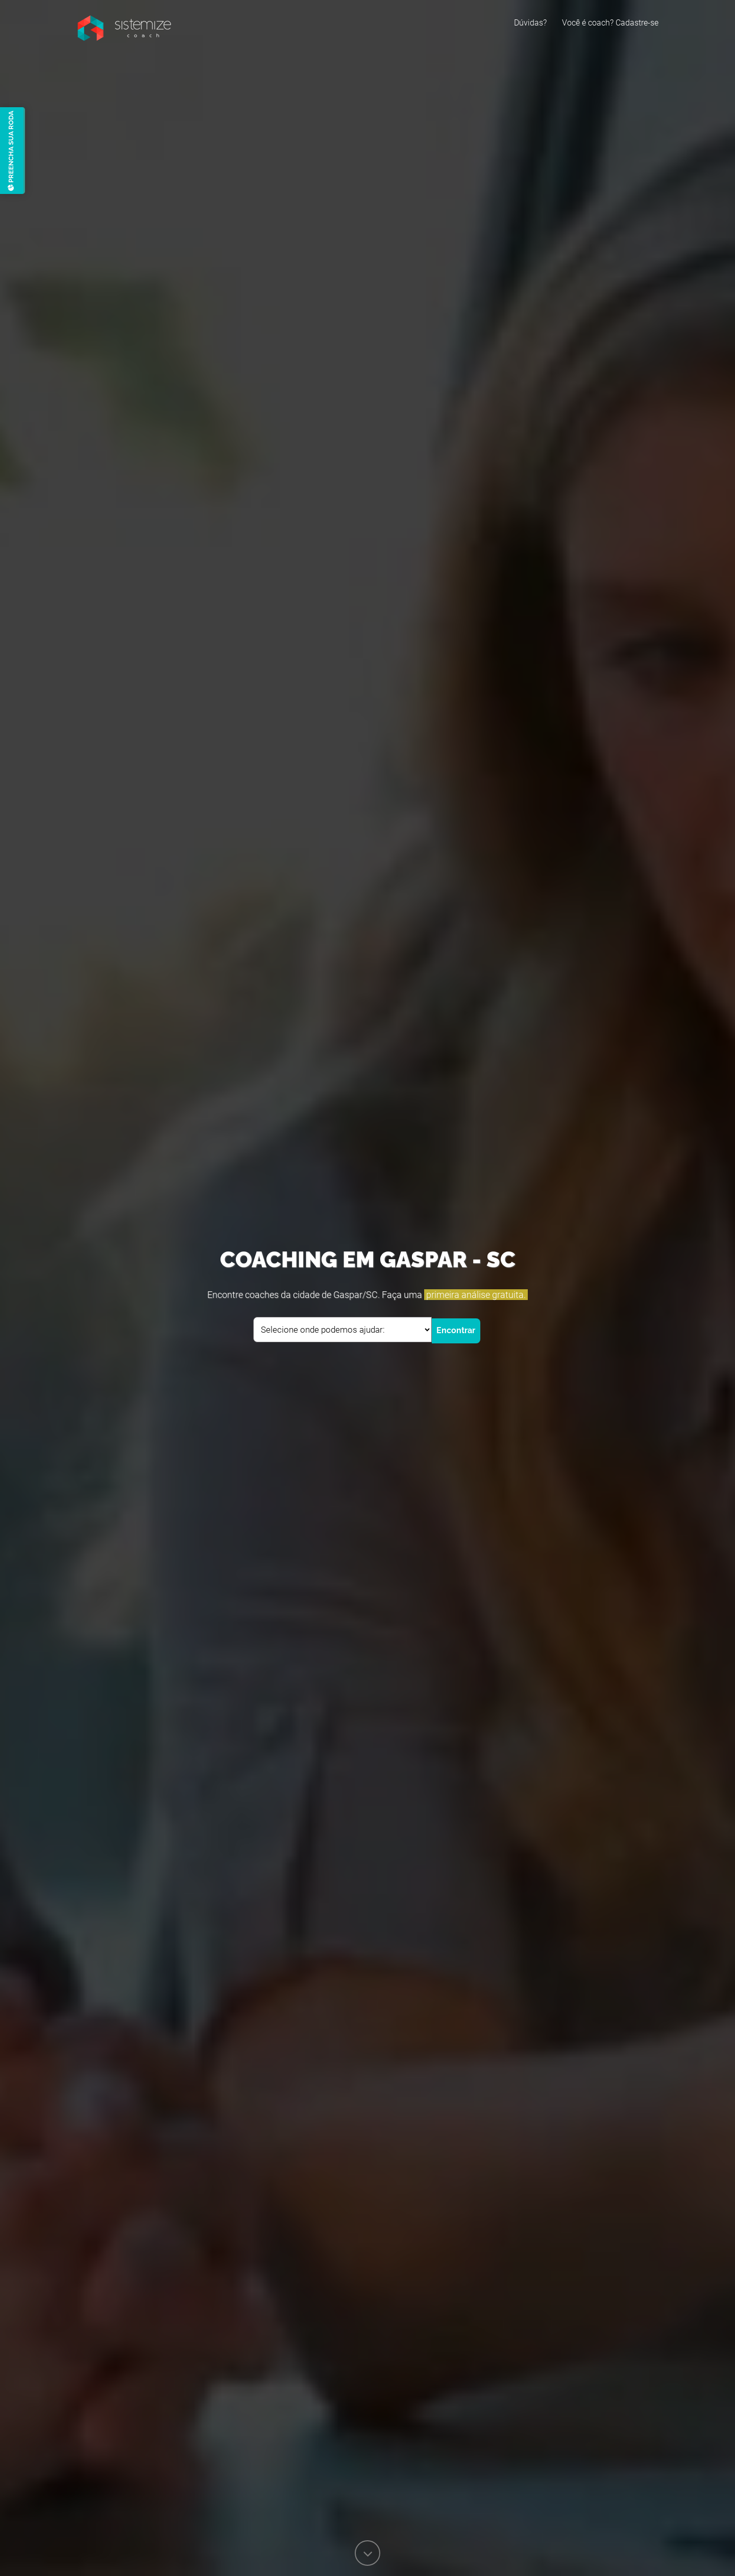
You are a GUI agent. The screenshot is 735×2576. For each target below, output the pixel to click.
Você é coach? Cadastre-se (610, 23)
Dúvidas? (530, 23)
